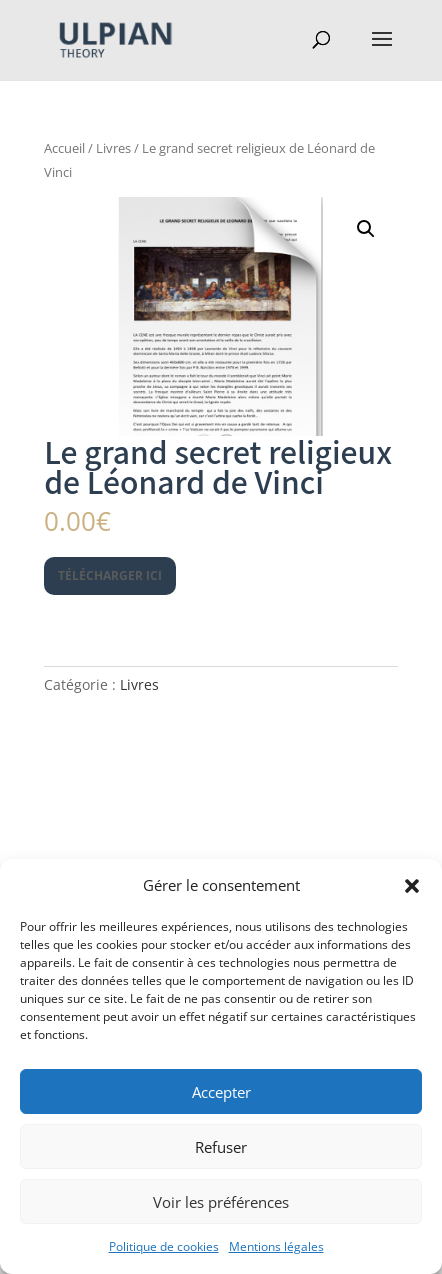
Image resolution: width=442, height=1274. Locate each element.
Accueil (64, 148)
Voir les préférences (221, 1202)
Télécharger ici (110, 575)
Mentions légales (276, 1246)
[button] (412, 886)
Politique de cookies (164, 1246)
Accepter (221, 1092)
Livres (113, 148)
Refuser (221, 1147)
